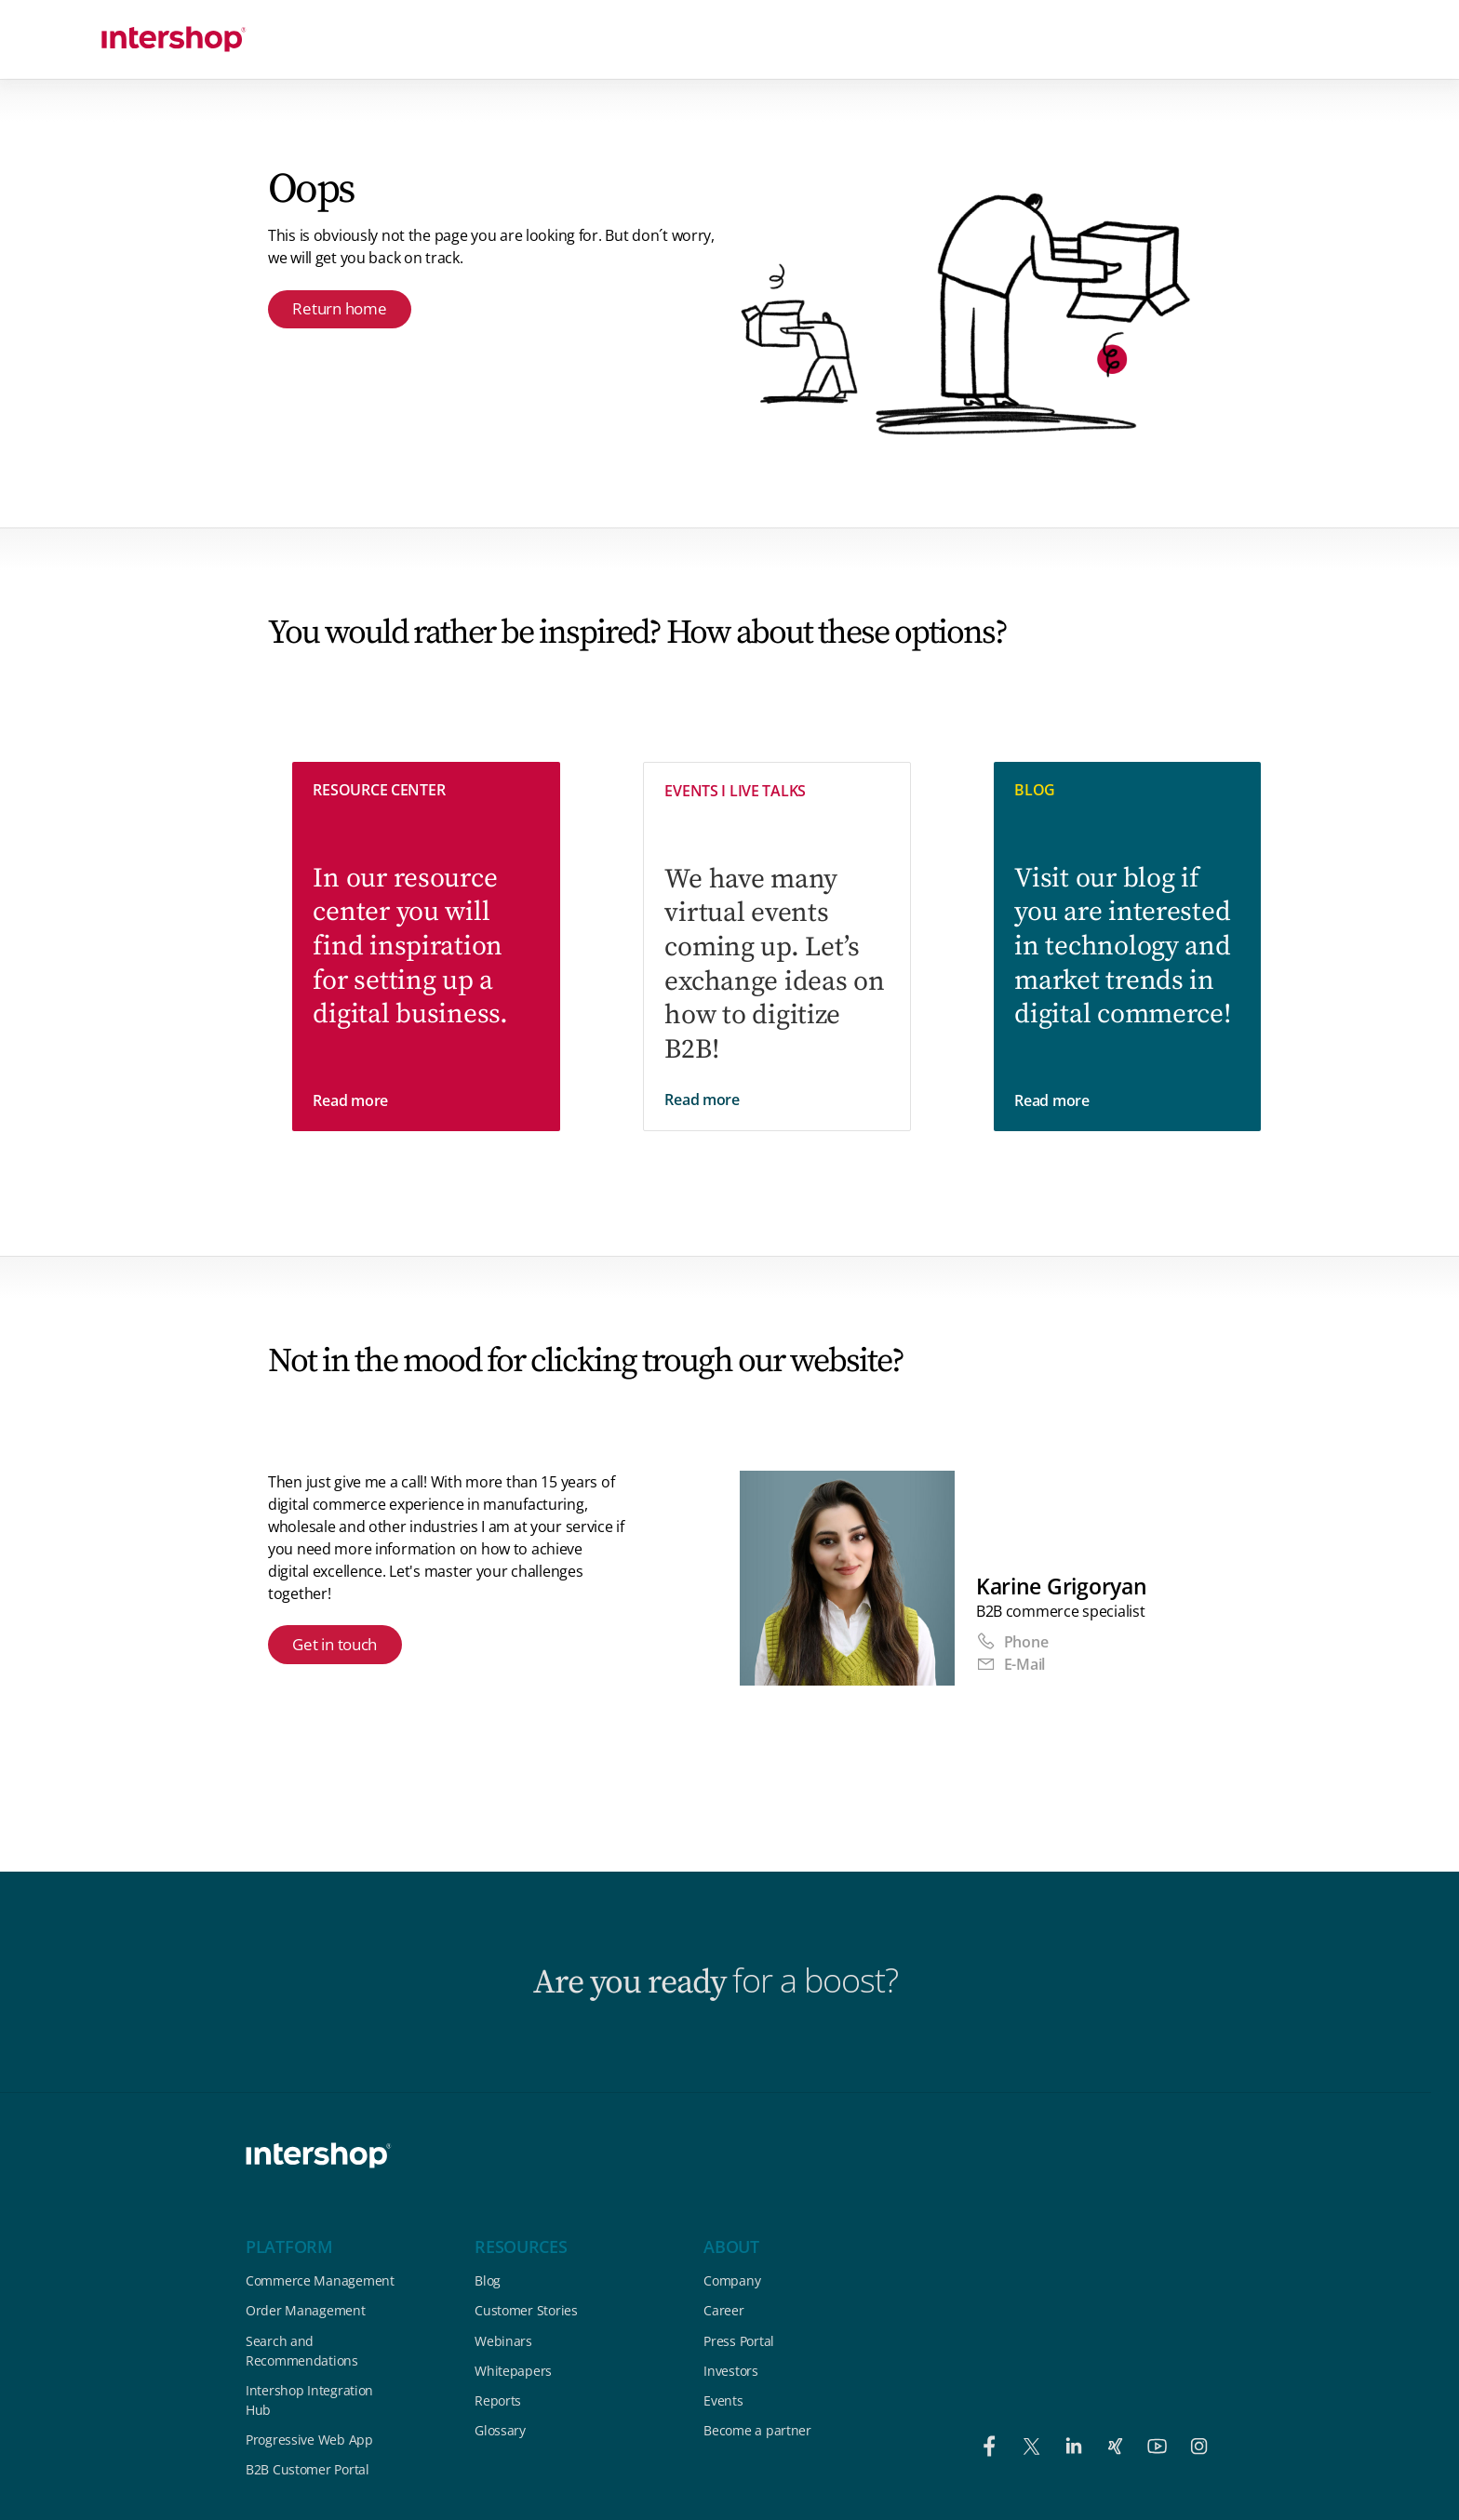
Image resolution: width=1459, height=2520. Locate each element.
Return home (343, 310)
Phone (1012, 1642)
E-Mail (1010, 1664)
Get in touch (339, 1646)
